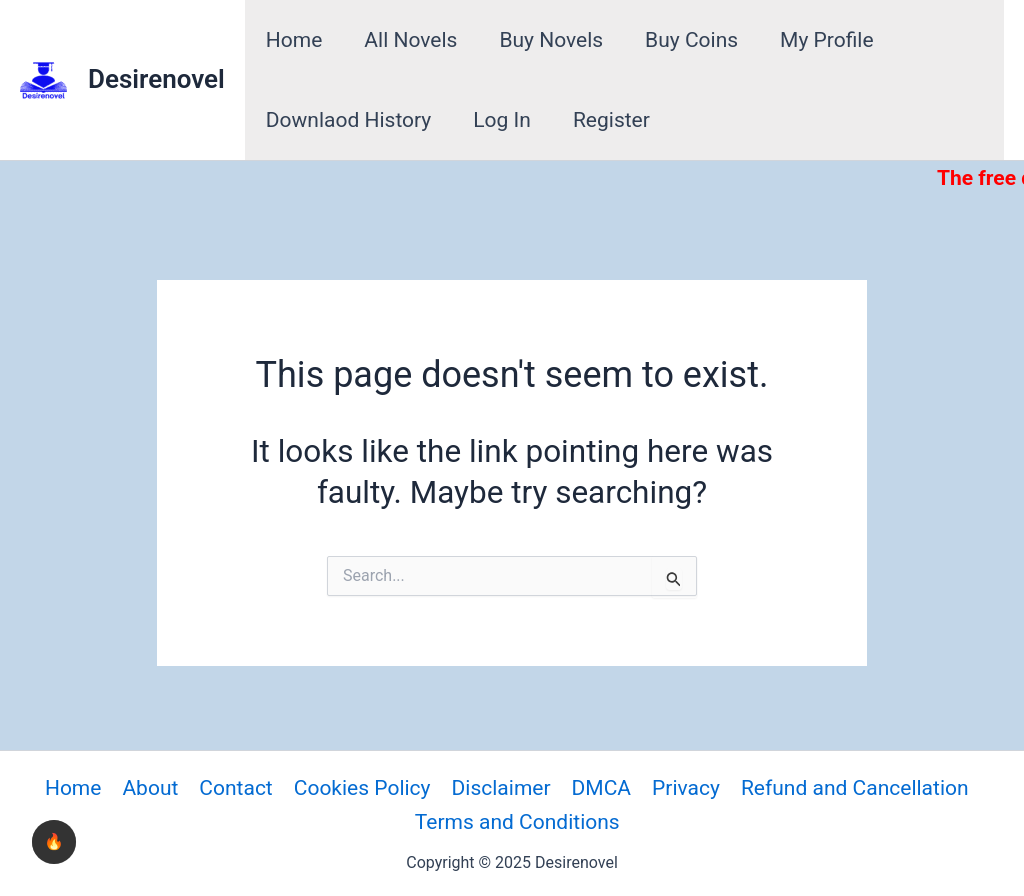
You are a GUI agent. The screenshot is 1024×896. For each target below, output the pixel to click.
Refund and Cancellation (855, 788)
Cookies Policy (362, 788)
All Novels (410, 40)
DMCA (601, 788)
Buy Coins (691, 40)
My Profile (827, 40)
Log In (502, 120)
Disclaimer (501, 788)
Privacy (686, 788)
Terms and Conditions (517, 822)
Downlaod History (349, 120)
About (150, 788)
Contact (235, 788)
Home (294, 40)
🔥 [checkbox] (54, 841)
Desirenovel (156, 79)
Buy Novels (551, 40)
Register (611, 120)
